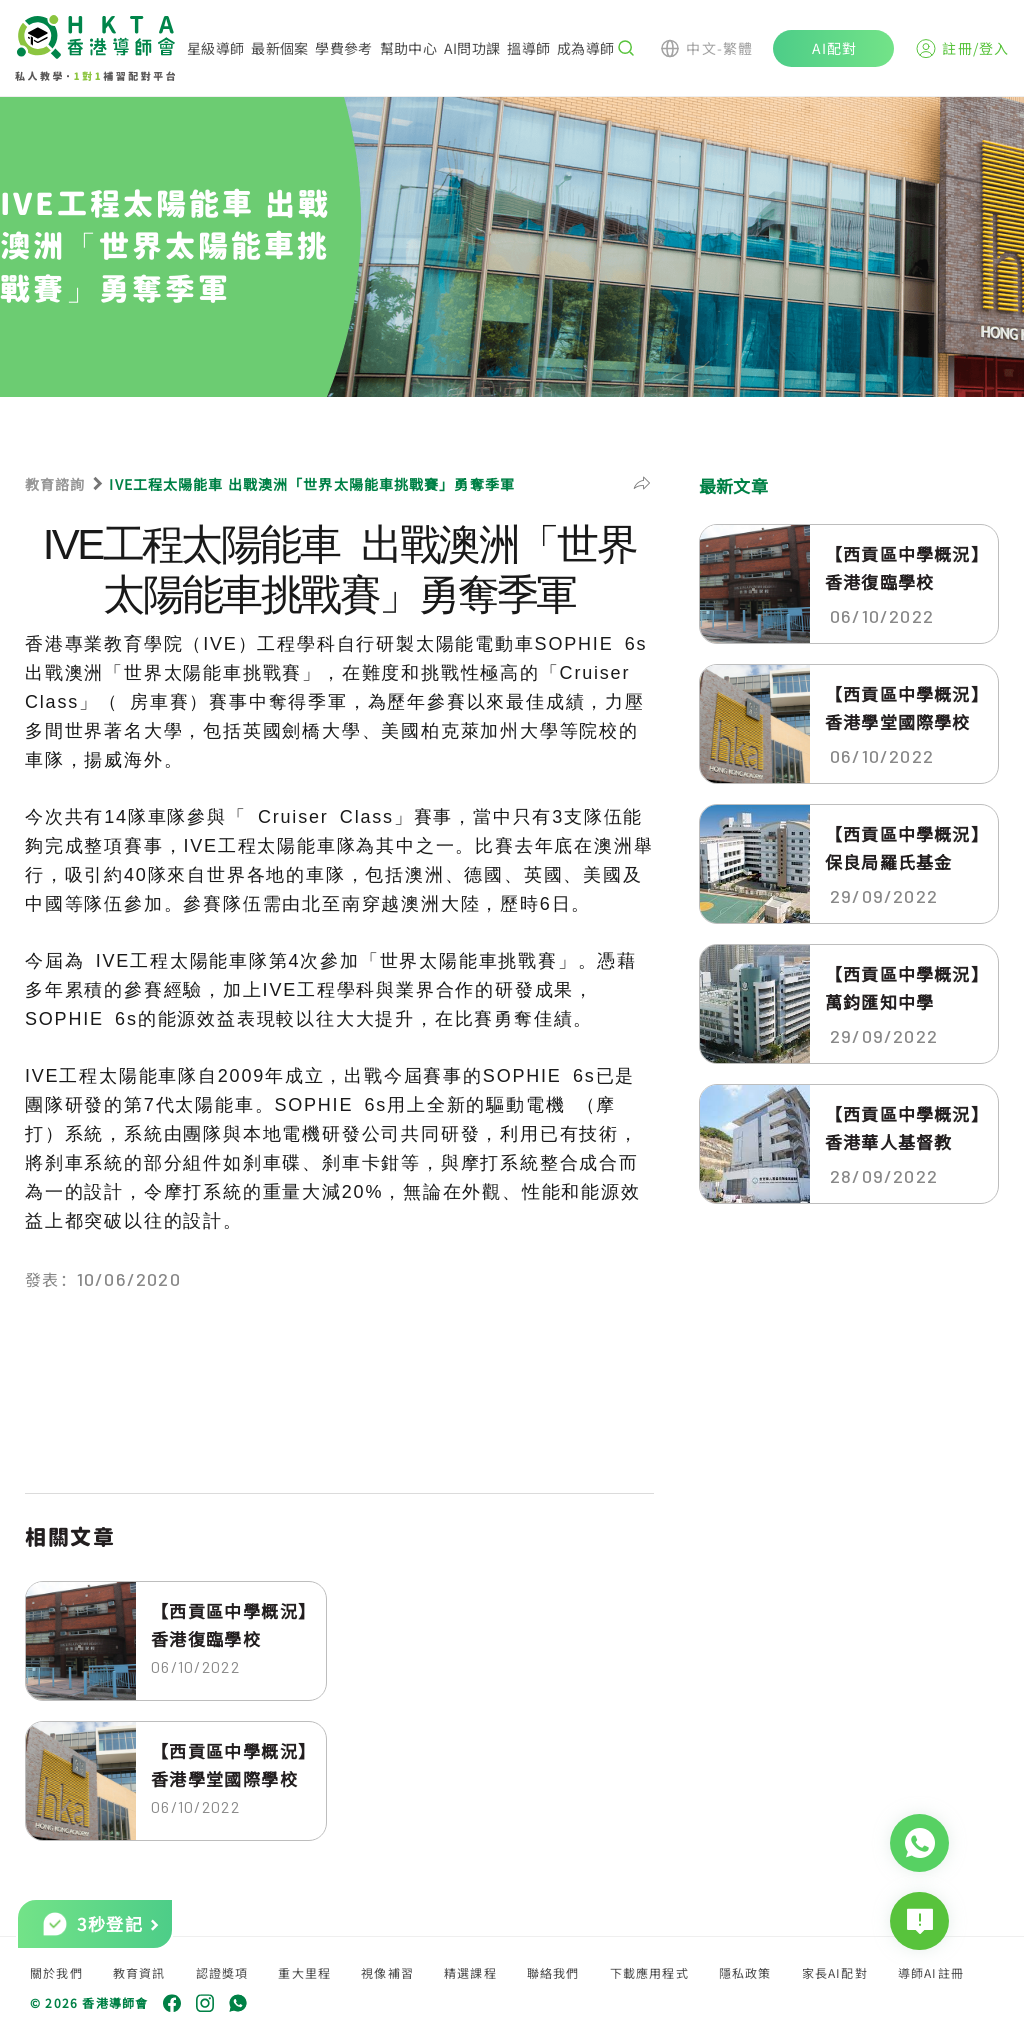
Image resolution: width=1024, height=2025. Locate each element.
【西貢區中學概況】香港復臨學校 (229, 1624)
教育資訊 (139, 1972)
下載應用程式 (649, 1972)
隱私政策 (745, 1972)
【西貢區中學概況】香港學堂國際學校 (229, 1764)
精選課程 (470, 1972)
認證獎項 (222, 1972)
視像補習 (387, 1972)
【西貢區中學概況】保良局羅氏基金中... (903, 848)
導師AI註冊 (931, 1972)
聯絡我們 (553, 1972)
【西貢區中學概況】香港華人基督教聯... (903, 1128)
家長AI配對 (835, 1972)
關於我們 (56, 1972)
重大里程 (304, 1972)
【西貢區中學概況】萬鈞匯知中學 (903, 987)
